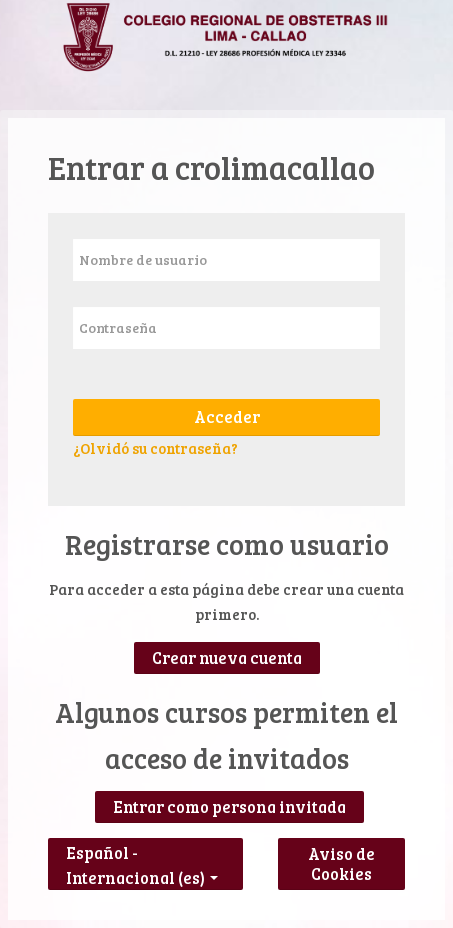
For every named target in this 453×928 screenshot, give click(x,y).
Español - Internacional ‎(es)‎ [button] (142, 848)
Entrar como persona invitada (229, 807)
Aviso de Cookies (341, 864)
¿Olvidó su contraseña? (155, 448)
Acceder (227, 417)
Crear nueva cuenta (227, 658)
